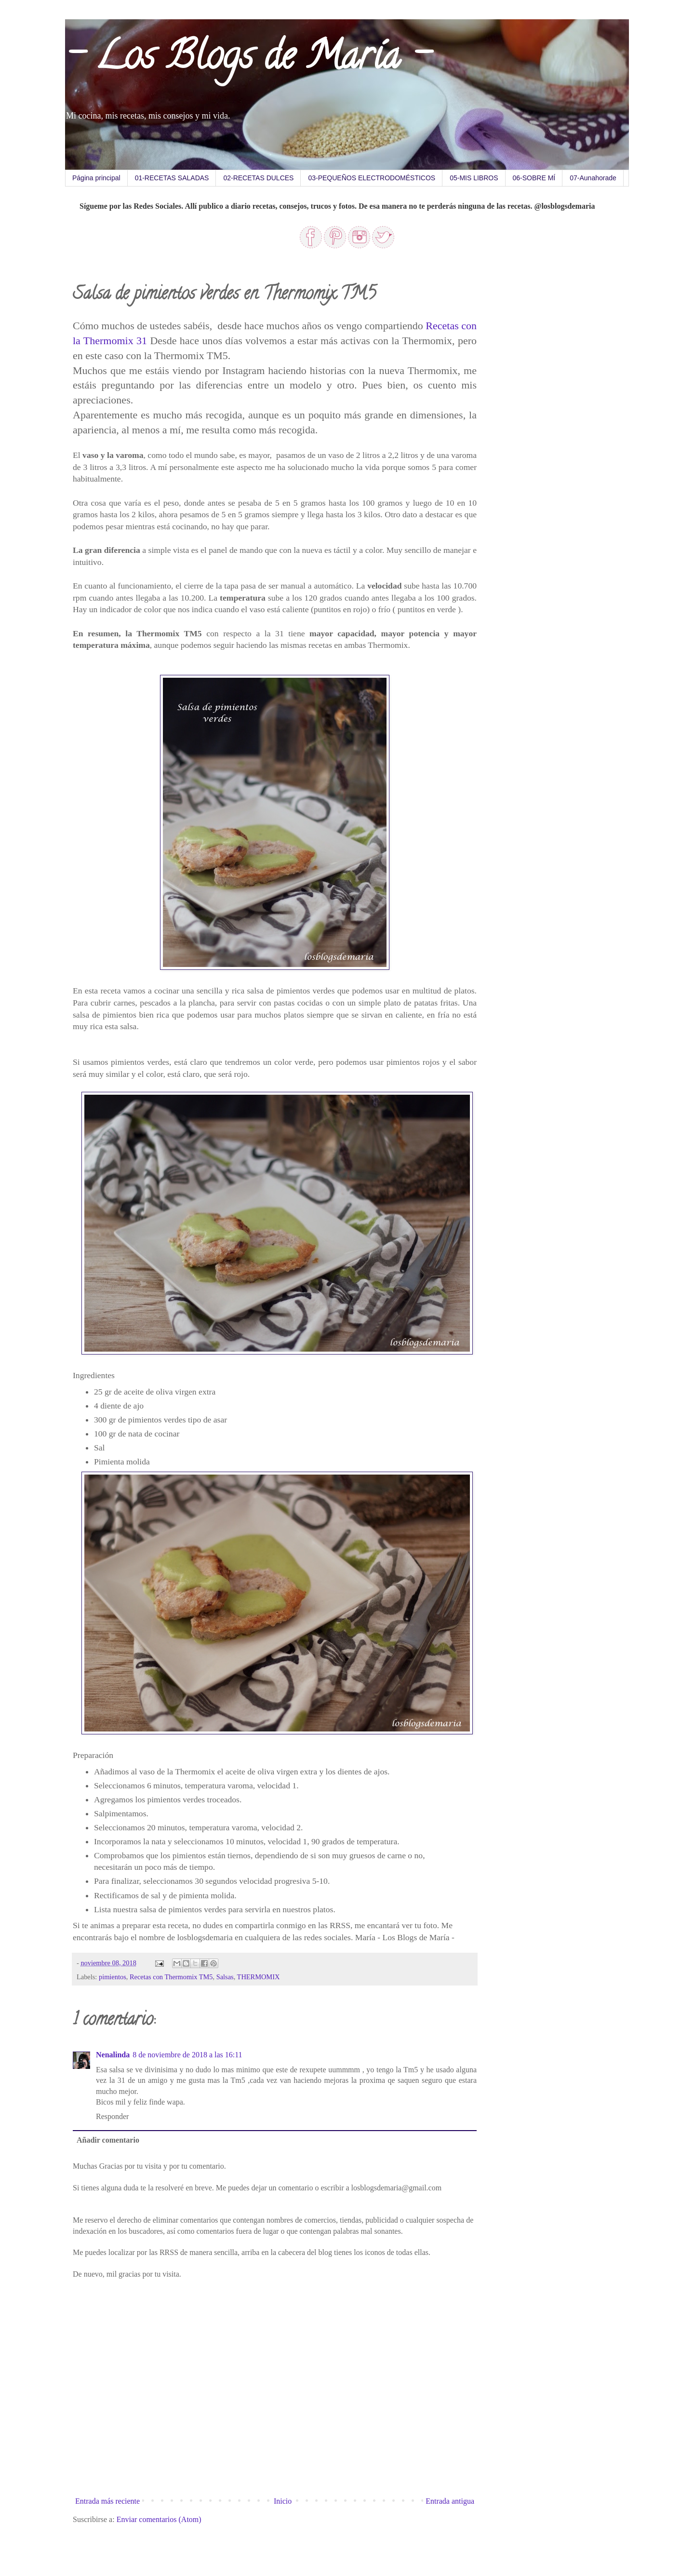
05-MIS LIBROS (474, 178)
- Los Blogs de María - (247, 60)
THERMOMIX (258, 1977)
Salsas (225, 1977)
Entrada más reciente (107, 2501)
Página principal (96, 178)
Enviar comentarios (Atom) (159, 2519)
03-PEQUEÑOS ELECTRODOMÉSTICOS (371, 178)
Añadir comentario (108, 2140)
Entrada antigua (450, 2501)
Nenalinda (113, 2055)
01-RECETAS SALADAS (172, 178)
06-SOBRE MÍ (534, 178)
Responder (112, 2116)
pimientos (112, 1977)
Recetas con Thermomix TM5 (171, 1977)
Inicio (283, 2501)
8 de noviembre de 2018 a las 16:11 (187, 2055)
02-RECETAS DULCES (258, 178)
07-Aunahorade (593, 178)
